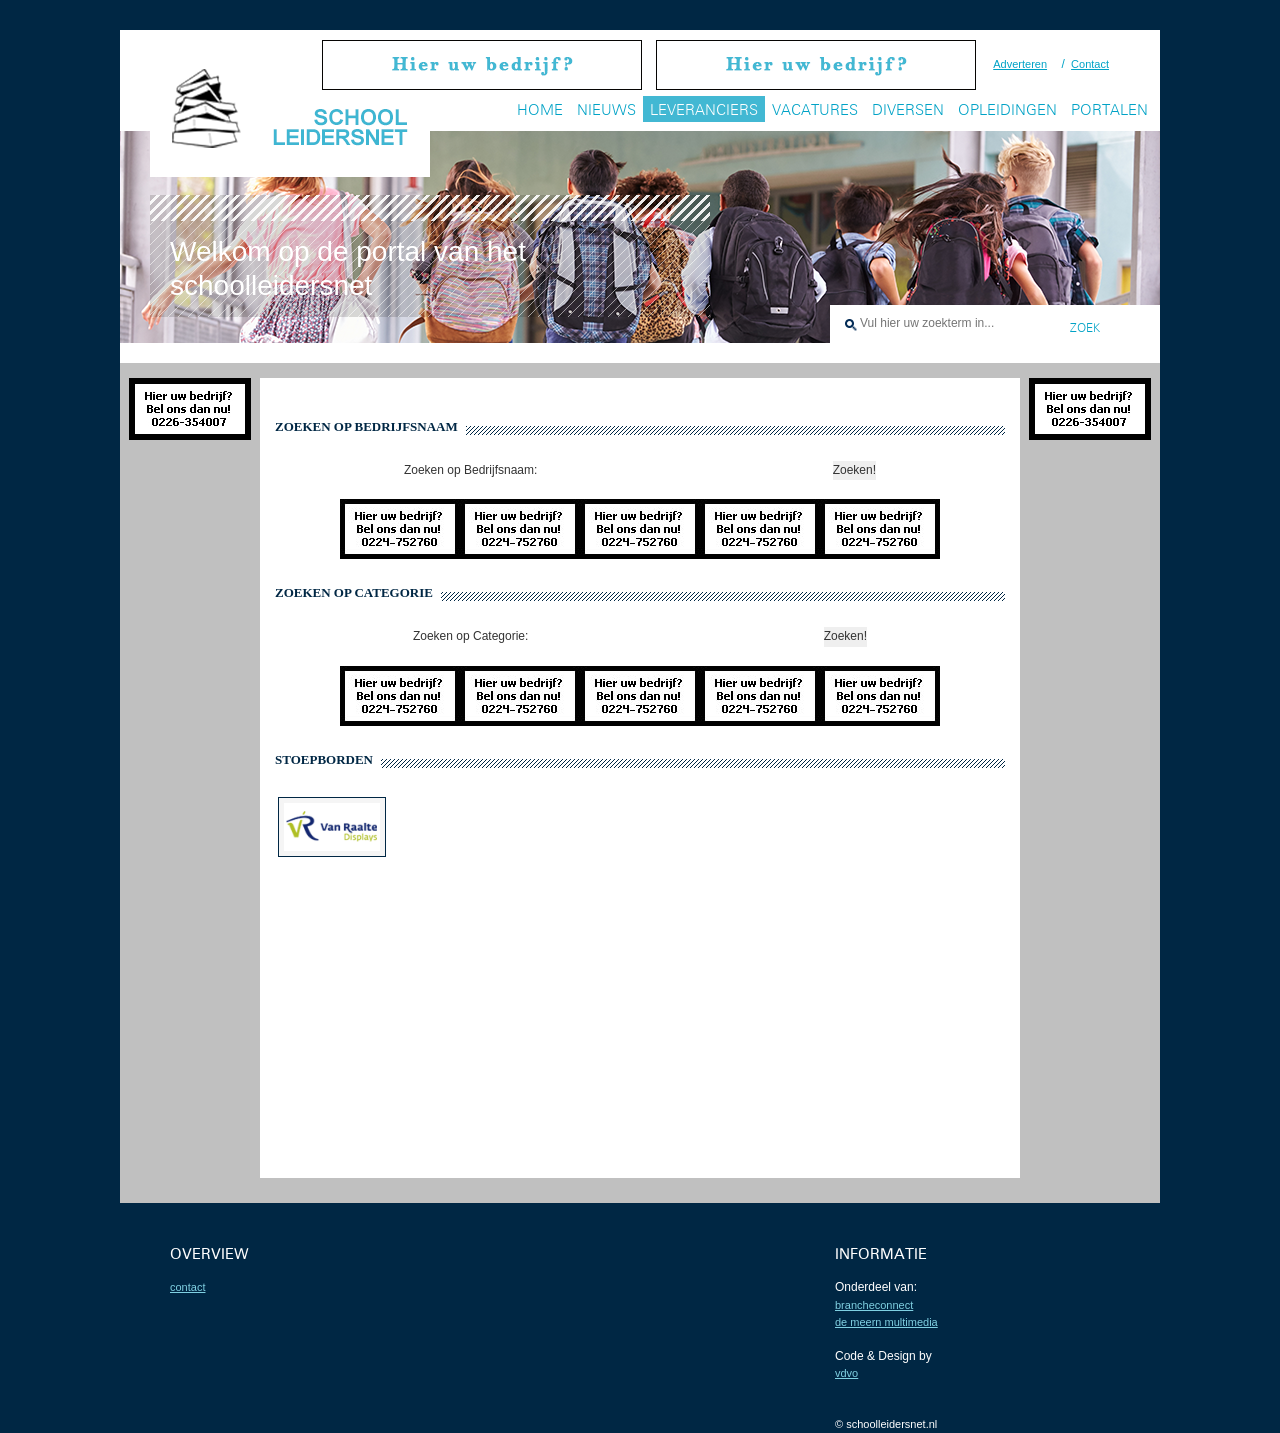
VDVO (846, 1373)
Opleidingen (1007, 109)
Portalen (1109, 109)
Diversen (908, 109)
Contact (1090, 64)
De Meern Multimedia (886, 1322)
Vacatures (815, 109)
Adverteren (1020, 64)
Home (540, 109)
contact (187, 1287)
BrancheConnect (874, 1305)
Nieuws (606, 109)
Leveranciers (704, 109)
